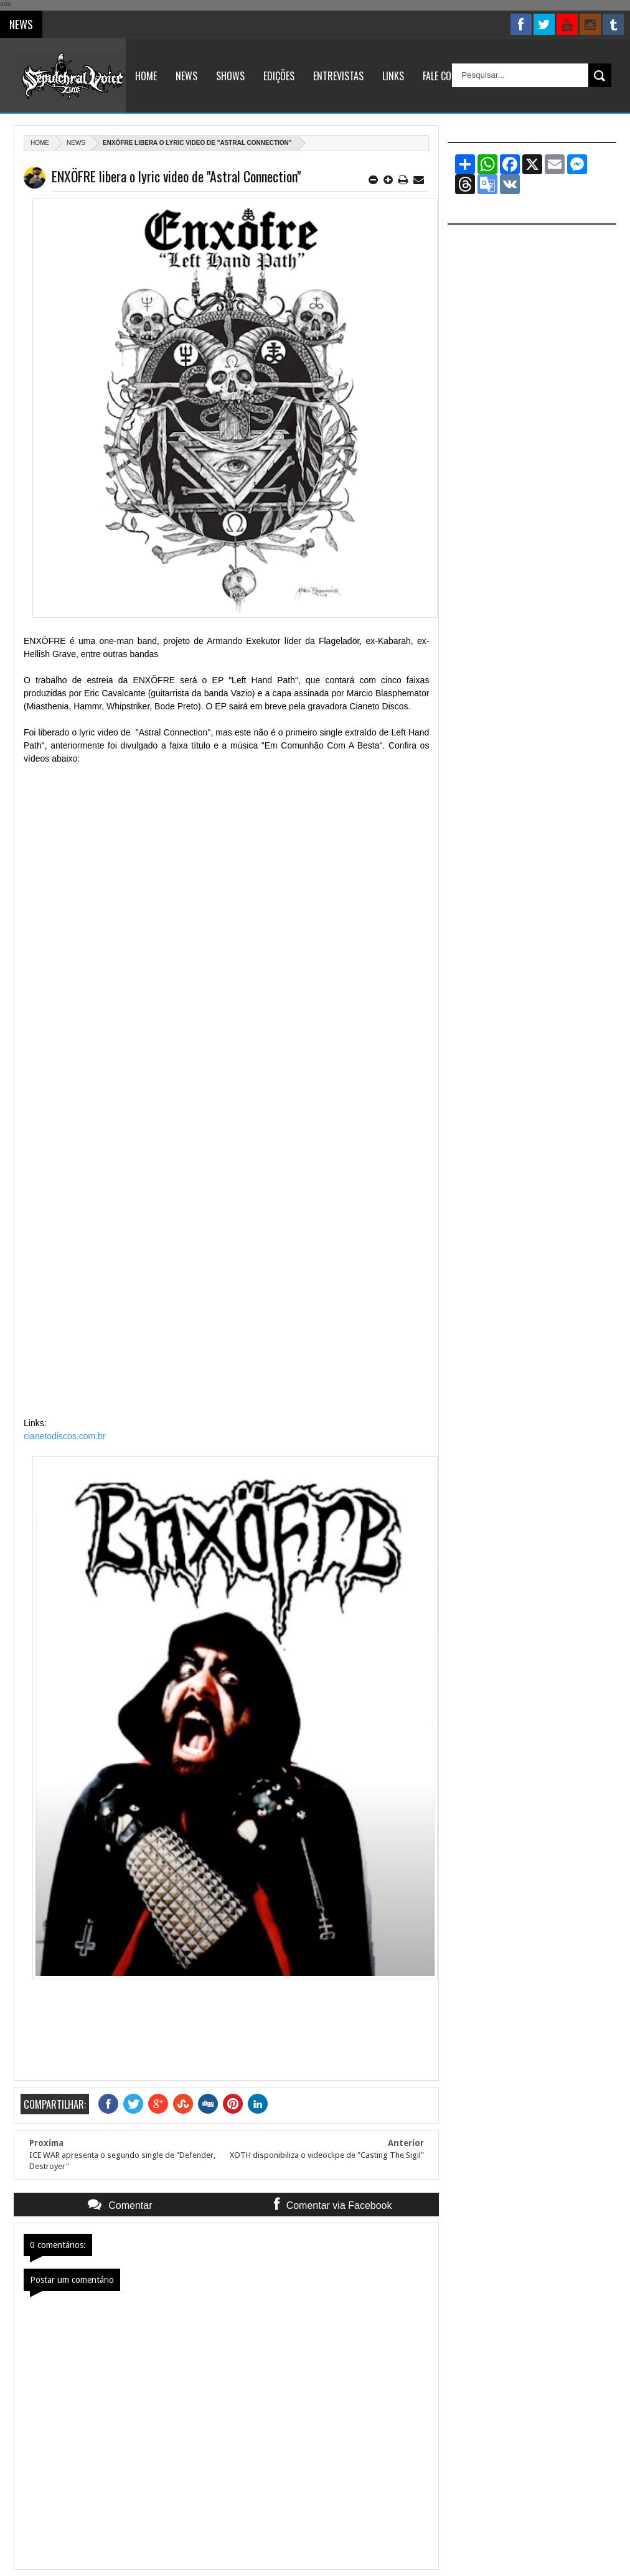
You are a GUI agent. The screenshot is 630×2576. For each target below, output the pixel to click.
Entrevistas (338, 75)
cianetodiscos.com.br (65, 1436)
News (186, 75)
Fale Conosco (450, 75)
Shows (230, 75)
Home (146, 75)
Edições (278, 75)
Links (393, 75)
